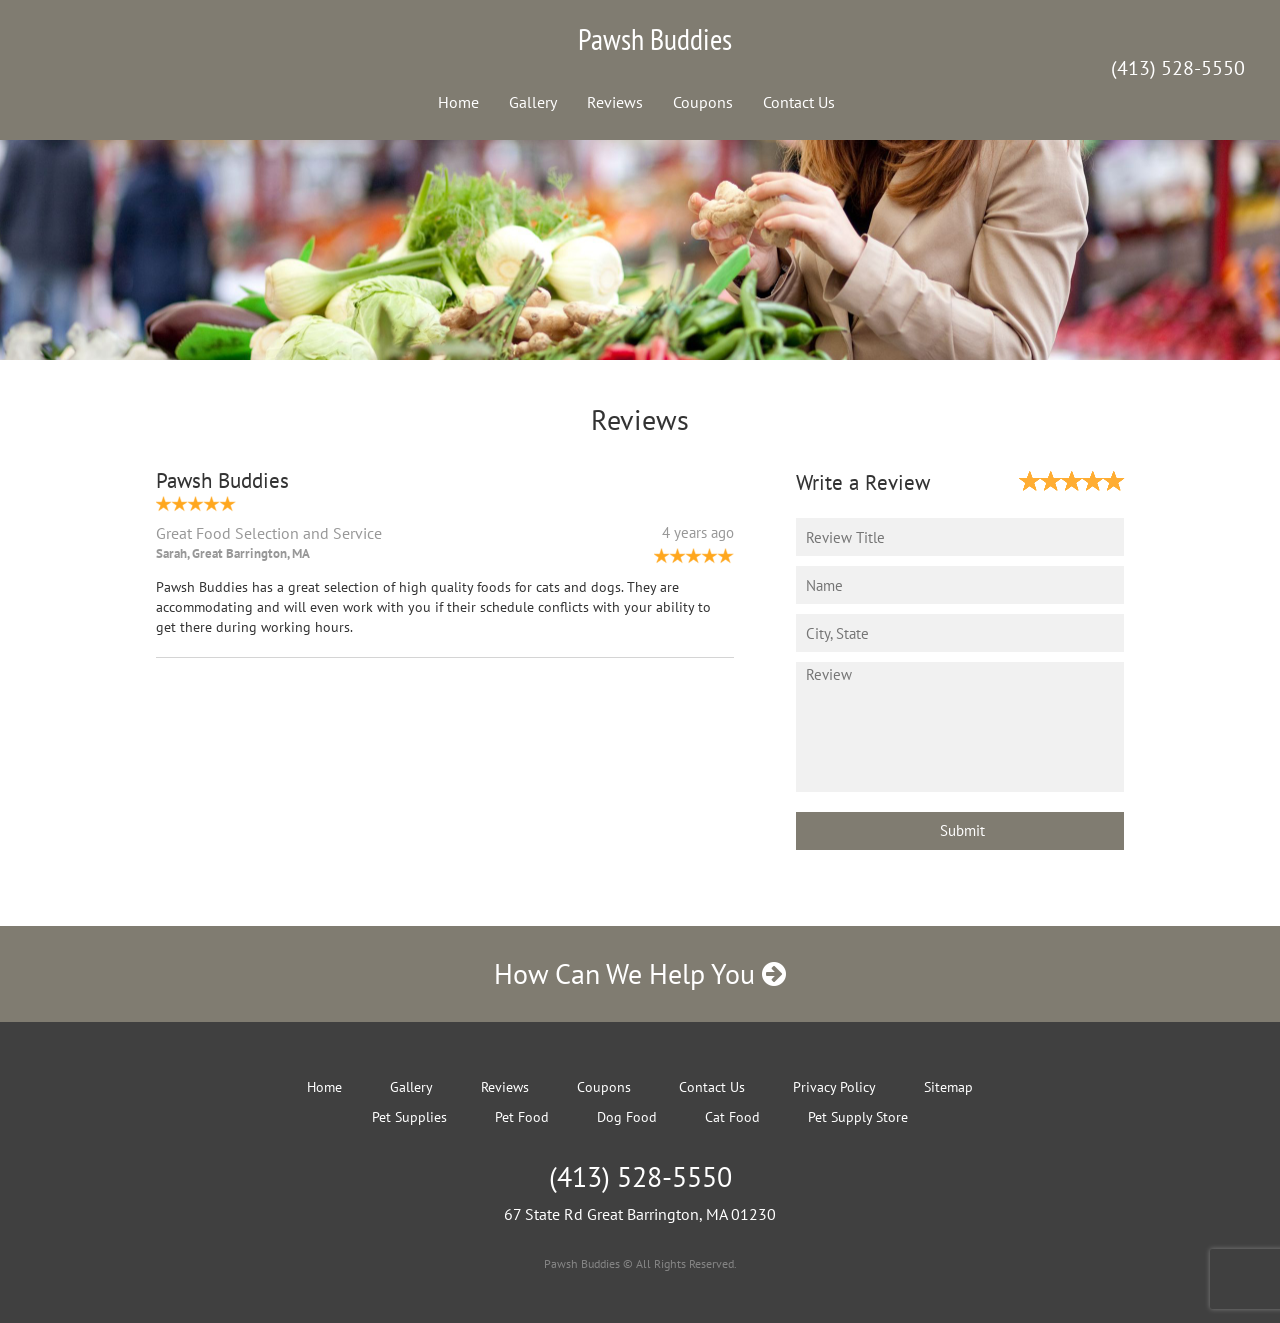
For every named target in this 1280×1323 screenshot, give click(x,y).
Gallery (533, 102)
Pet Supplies (409, 1117)
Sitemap (948, 1087)
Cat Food (732, 1117)
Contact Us (799, 102)
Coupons (703, 102)
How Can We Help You (640, 973)
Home (458, 102)
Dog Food (627, 1117)
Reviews (615, 102)
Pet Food (522, 1117)
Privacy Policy (834, 1087)
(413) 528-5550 (1178, 68)
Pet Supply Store (858, 1117)
